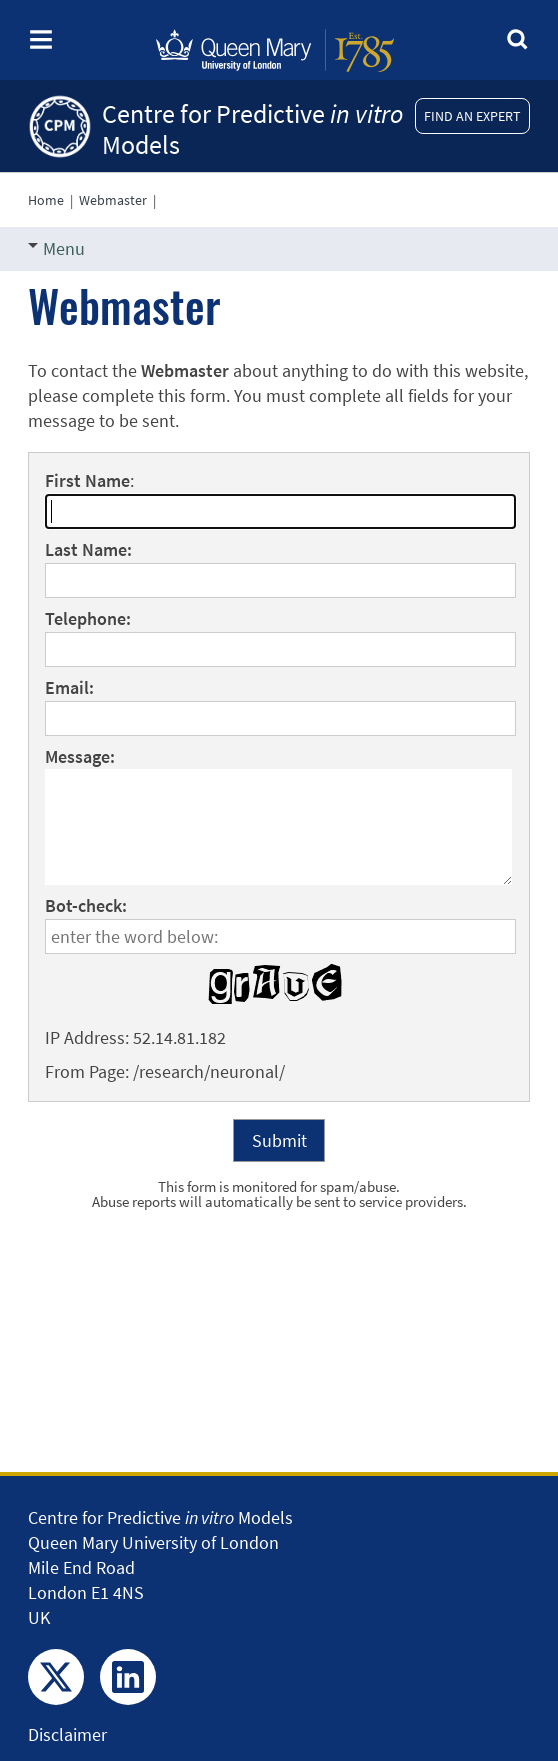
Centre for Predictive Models (252, 129)
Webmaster (113, 200)
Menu (56, 248)
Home (46, 200)
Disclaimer (67, 1734)
